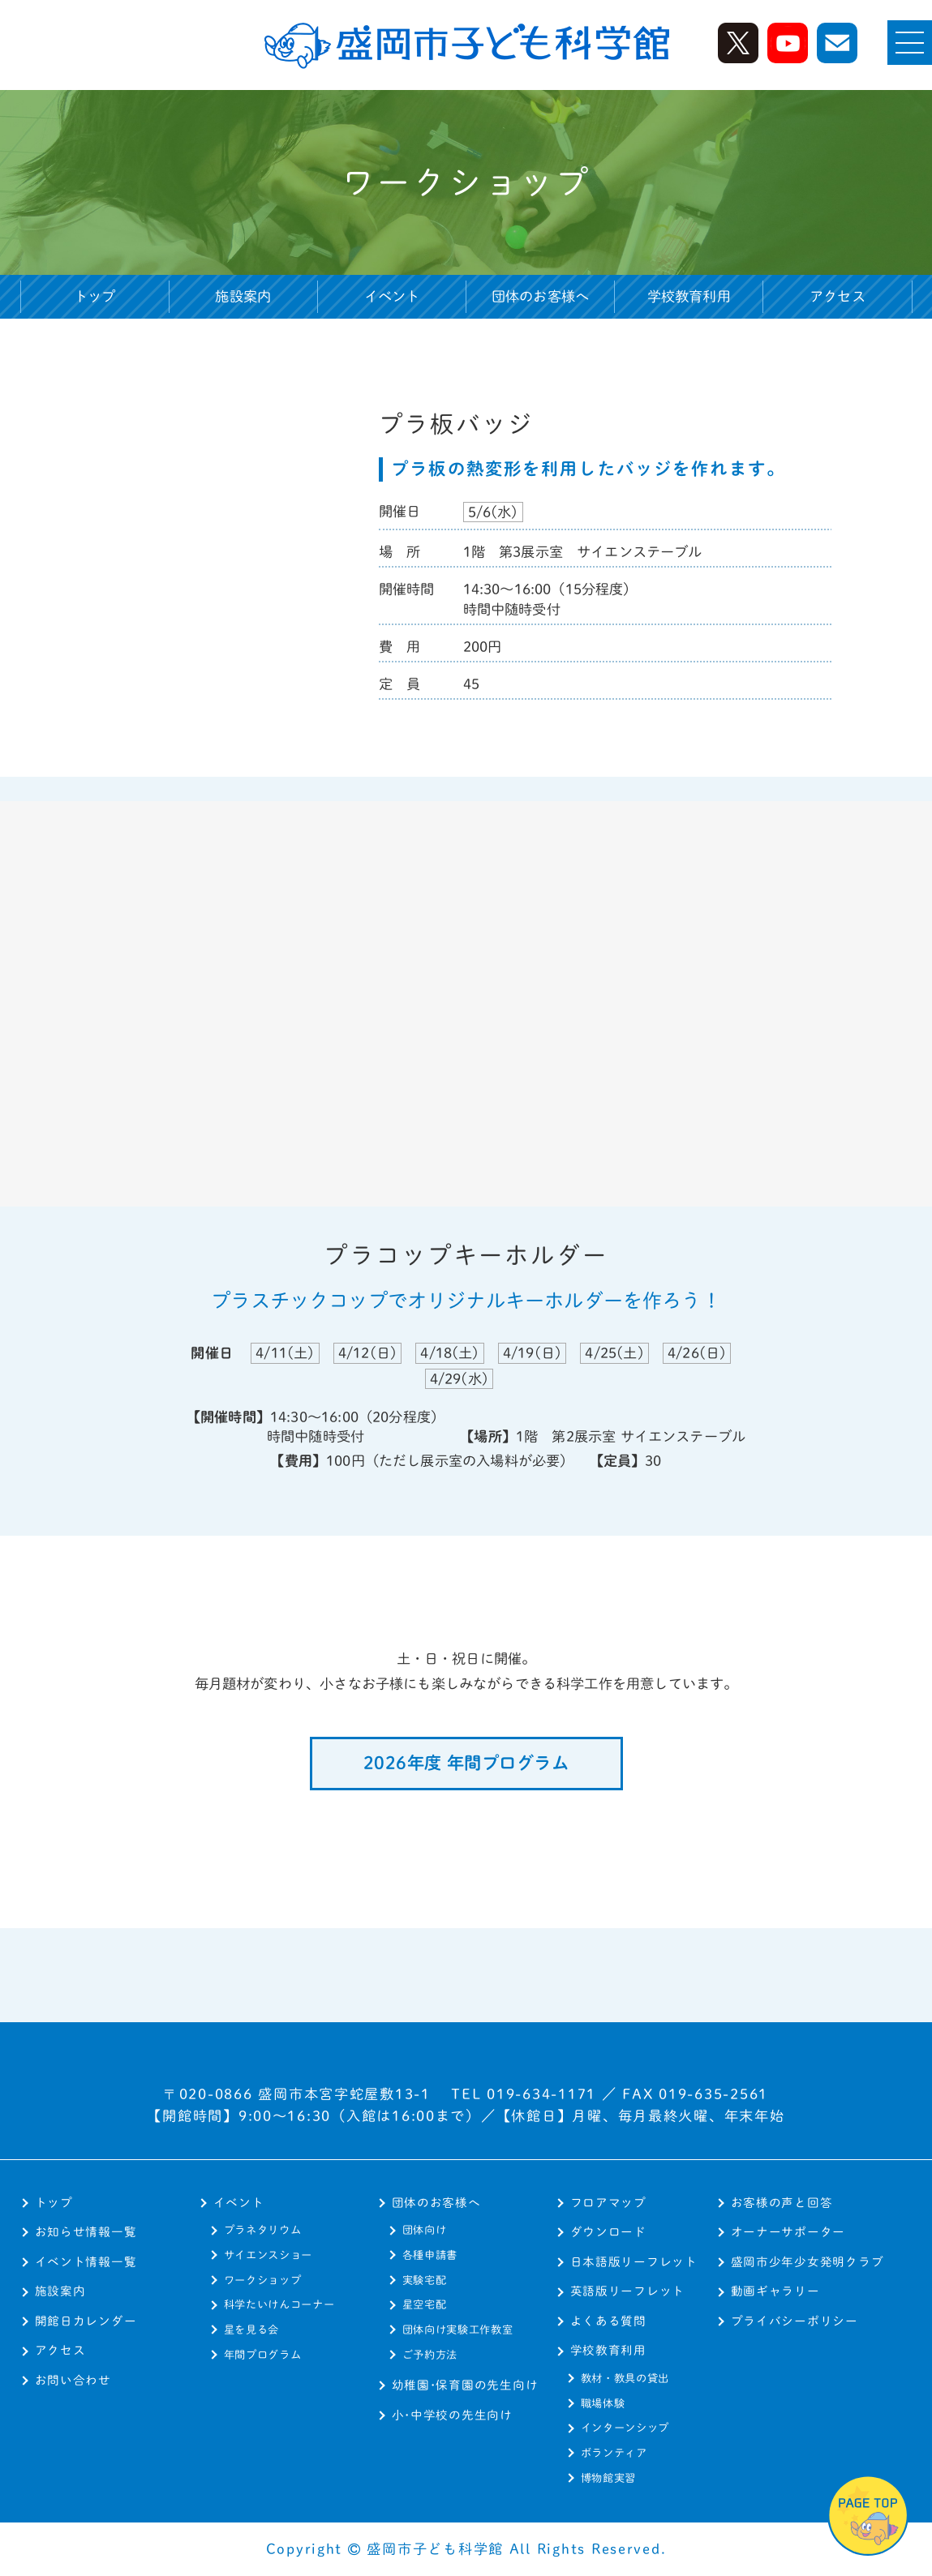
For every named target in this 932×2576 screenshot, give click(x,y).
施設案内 (243, 296)
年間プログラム (263, 2354)
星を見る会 (251, 2329)
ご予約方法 (429, 2354)
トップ (95, 296)
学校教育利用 (608, 2350)
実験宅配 (424, 2280)
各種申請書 (429, 2255)
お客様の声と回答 (782, 2203)
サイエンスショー (268, 2255)
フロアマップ (608, 2203)
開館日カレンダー (86, 2321)
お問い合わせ (73, 2380)
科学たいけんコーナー (279, 2304)
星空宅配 (424, 2304)
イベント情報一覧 (86, 2262)
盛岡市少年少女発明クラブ (807, 2262)
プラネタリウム (263, 2229)
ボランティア (614, 2452)
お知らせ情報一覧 (86, 2232)
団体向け (424, 2229)
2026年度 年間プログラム (466, 1763)
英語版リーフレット (627, 2291)
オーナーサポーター (788, 2232)
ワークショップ (263, 2280)
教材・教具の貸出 (625, 2378)
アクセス (837, 296)
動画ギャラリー (775, 2291)
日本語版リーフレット (634, 2262)
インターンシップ (625, 2427)
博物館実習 (608, 2478)
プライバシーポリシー (794, 2321)
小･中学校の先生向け (452, 2415)
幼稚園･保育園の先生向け (465, 2385)
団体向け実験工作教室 (457, 2329)
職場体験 (603, 2403)
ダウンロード (608, 2232)
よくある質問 (608, 2321)
